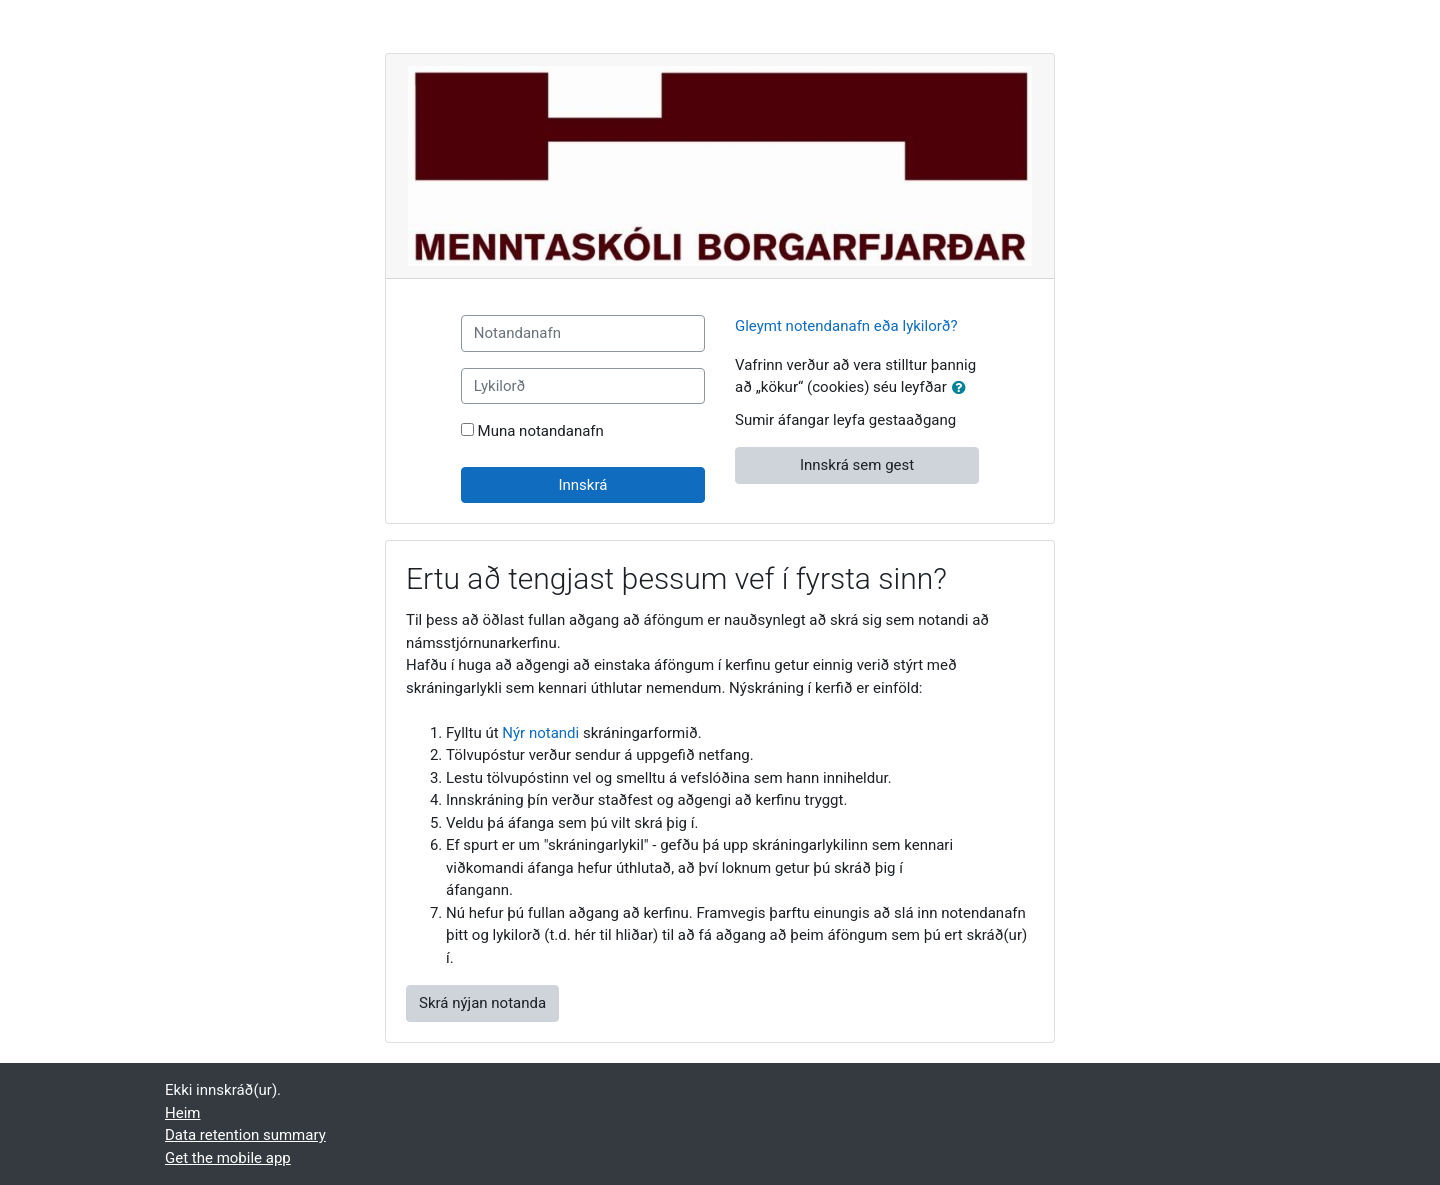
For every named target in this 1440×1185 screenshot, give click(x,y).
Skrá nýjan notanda (482, 1003)
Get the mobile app (228, 1158)
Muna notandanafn (541, 431)
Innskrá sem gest (857, 465)
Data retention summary (245, 1135)
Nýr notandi (540, 733)
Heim (182, 1113)
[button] (963, 388)
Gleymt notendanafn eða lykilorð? (846, 326)
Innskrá (582, 485)
